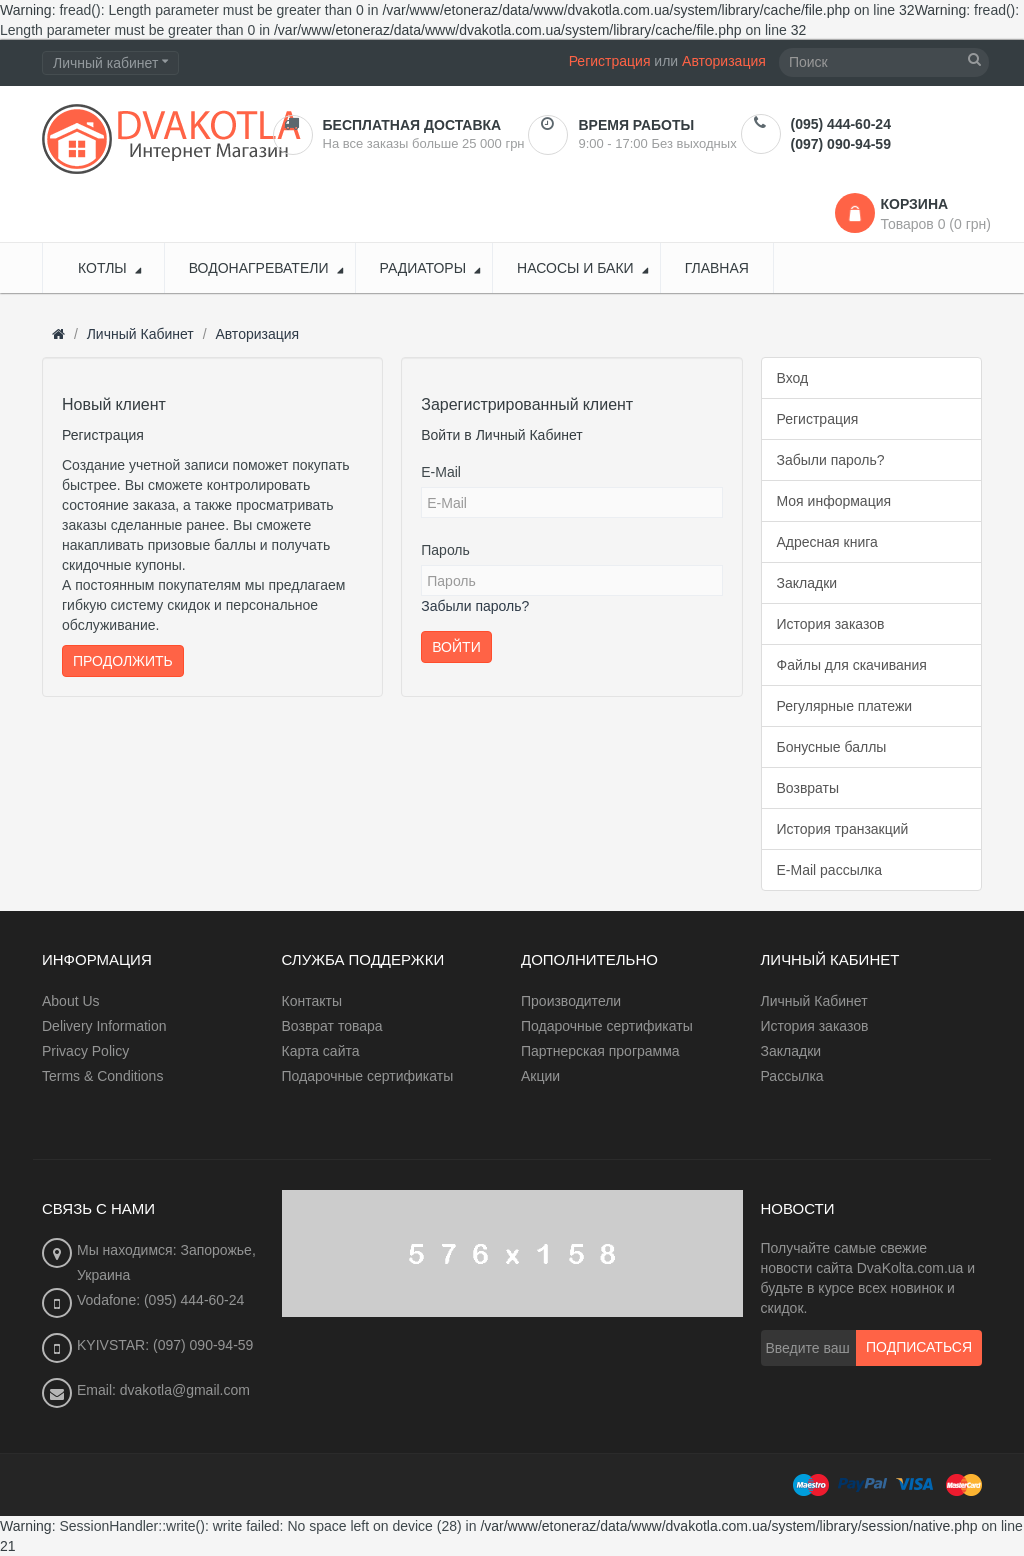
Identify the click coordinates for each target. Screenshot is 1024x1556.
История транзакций (843, 829)
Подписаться (919, 1348)
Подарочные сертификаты (368, 1076)
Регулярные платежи (845, 706)
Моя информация (834, 501)
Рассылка (792, 1076)
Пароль (445, 550)
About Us (71, 1001)
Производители (571, 1001)
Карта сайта (321, 1051)
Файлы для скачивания (852, 665)
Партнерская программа (600, 1051)
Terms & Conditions (102, 1076)
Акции (540, 1076)
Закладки (807, 583)
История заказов (831, 624)
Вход (793, 378)
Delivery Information (104, 1026)
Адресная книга (827, 542)
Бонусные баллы (832, 747)
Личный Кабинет (140, 334)
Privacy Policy (85, 1051)
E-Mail (441, 472)
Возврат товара (332, 1026)
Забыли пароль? (475, 606)
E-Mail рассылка (830, 870)
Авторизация (724, 61)
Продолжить (123, 661)
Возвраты (808, 788)
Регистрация (610, 61)
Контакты (312, 1001)
